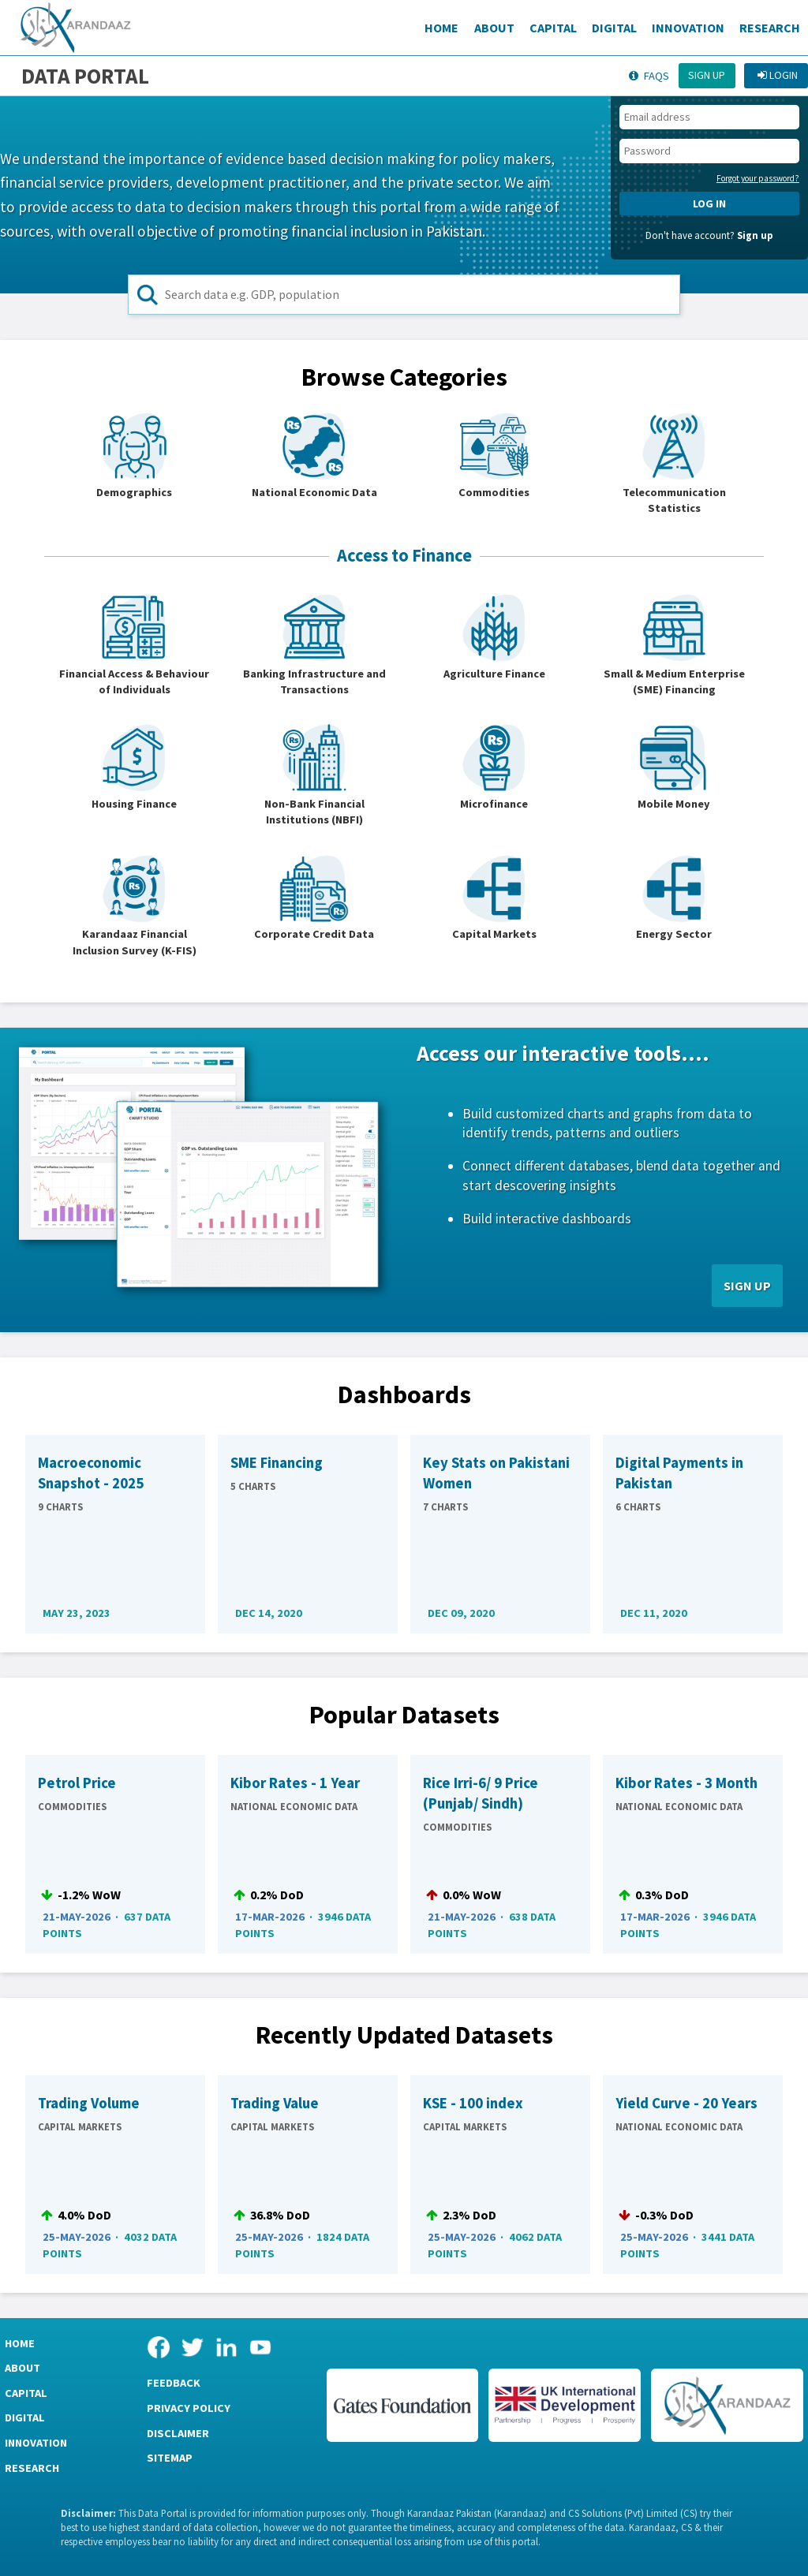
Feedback (173, 2383)
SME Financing (276, 1463)
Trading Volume (89, 2103)
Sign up (706, 75)
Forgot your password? (757, 178)
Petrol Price (77, 1783)
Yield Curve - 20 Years (686, 2103)
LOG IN (709, 203)
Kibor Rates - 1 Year (295, 1783)
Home (441, 27)
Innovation (688, 27)
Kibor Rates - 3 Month (686, 1783)
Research (769, 27)
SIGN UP (747, 1286)
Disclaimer (178, 2433)
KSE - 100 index (473, 2103)
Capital (553, 27)
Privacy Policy (188, 2408)
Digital (614, 27)
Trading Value (274, 2103)
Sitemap (170, 2458)
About (494, 27)
